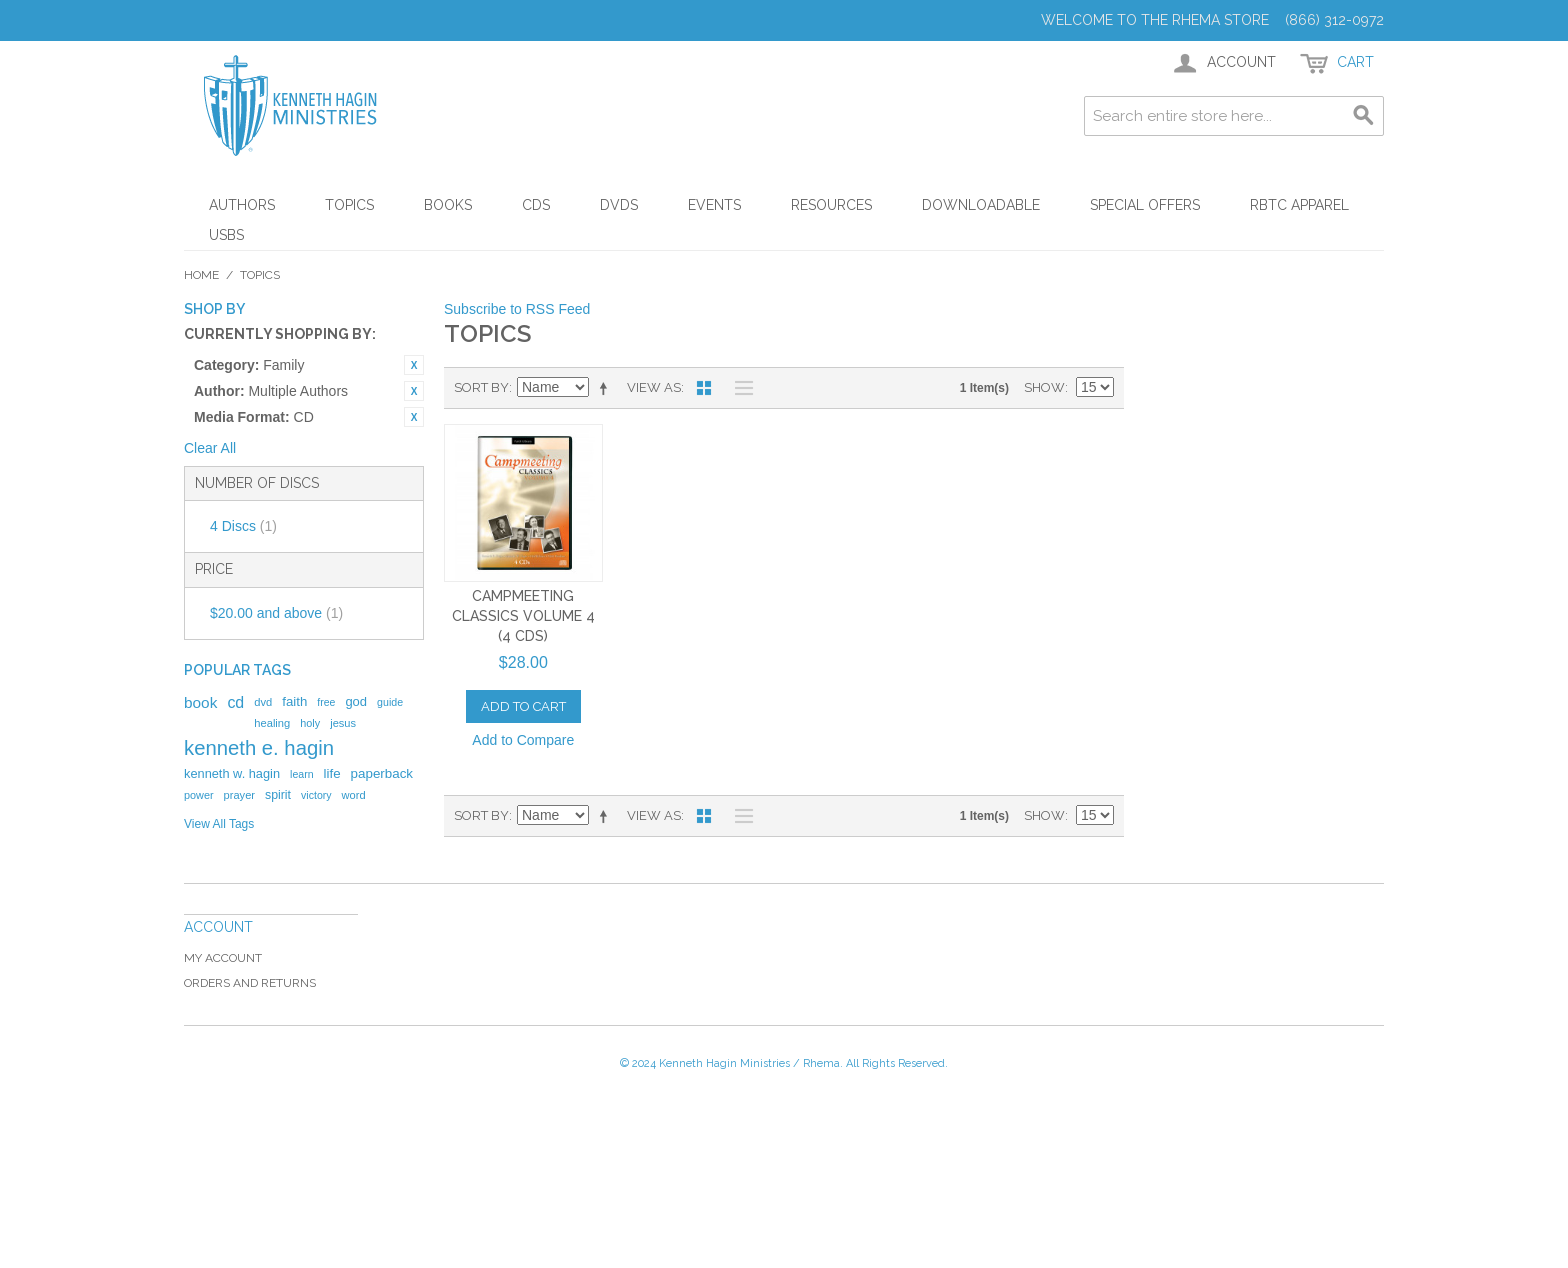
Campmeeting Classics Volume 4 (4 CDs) (523, 615)
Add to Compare (523, 740)
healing (272, 723)
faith (294, 701)
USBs (226, 235)
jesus (343, 723)
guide (390, 702)
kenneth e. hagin (259, 748)
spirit (278, 795)
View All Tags (219, 824)
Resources (831, 205)
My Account (223, 958)
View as (654, 387)
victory (316, 795)
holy (310, 723)
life (332, 773)
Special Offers (1145, 205)
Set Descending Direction (607, 388)
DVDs (619, 205)
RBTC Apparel (1299, 205)
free (326, 702)
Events (714, 205)
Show (1044, 387)
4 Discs (243, 526)
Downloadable (981, 205)
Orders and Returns (250, 983)
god (356, 701)
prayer (239, 795)
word (354, 795)
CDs (536, 205)
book (200, 702)
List (739, 388)
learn (302, 774)
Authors (242, 205)
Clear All (210, 448)
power (199, 795)
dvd (263, 702)
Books (448, 205)
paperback (382, 773)
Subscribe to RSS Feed (517, 309)
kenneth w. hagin (232, 773)
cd (235, 702)
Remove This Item (414, 365)
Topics (349, 205)
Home (201, 275)
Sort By (481, 387)
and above (276, 613)
